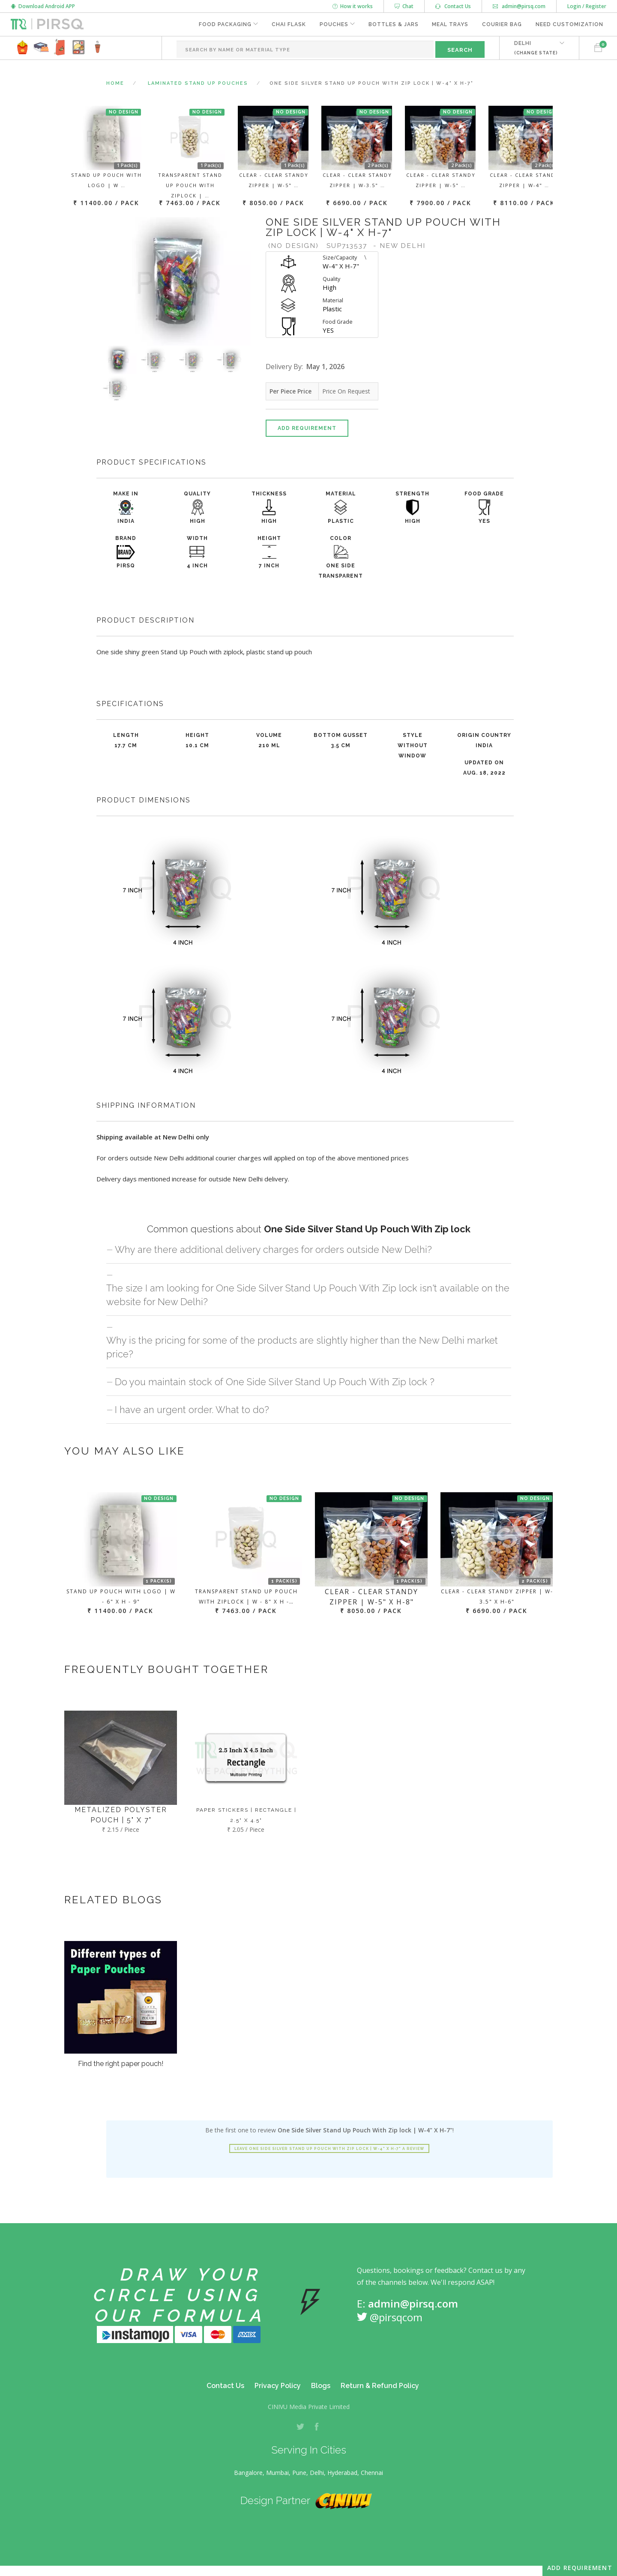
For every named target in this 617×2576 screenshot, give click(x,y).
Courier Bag (502, 24)
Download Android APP (43, 6)
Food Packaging (224, 24)
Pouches (333, 24)
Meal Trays (450, 24)
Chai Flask (288, 24)
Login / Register (586, 6)
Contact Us (453, 6)
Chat (404, 6)
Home (115, 83)
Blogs (320, 2386)
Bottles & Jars (393, 24)
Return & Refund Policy (380, 2386)
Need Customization (569, 24)
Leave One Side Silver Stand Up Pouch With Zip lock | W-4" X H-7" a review (329, 2149)
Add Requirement (307, 428)
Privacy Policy (278, 2386)
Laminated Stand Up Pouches (198, 83)
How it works (352, 6)
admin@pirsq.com (519, 6)
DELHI (536, 47)
